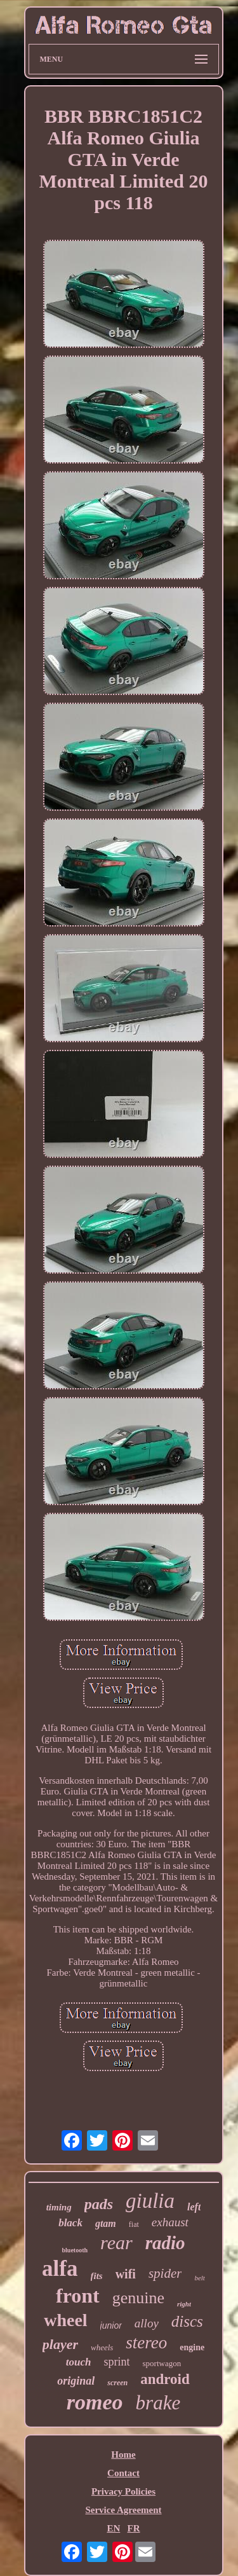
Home (123, 2454)
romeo (95, 2402)
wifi (126, 2274)
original (76, 2380)
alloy (147, 2323)
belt (199, 2278)
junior (111, 2325)
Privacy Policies (123, 2491)
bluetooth (75, 2250)
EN (113, 2528)
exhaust (170, 2222)
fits (97, 2276)
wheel (65, 2320)
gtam (105, 2223)
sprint (117, 2361)
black (70, 2223)
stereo (146, 2342)
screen (117, 2382)
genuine (138, 2298)
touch (78, 2362)
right (184, 2304)
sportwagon (162, 2363)
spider (165, 2273)
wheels (102, 2347)
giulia (150, 2200)
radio (165, 2243)
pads (98, 2204)
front (78, 2295)
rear (116, 2242)
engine (192, 2347)
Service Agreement (123, 2510)
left (194, 2206)
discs (187, 2321)
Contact (123, 2473)
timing (59, 2207)
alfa (59, 2268)
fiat (134, 2224)
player (60, 2344)
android (165, 2379)
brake (158, 2403)
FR (134, 2528)
